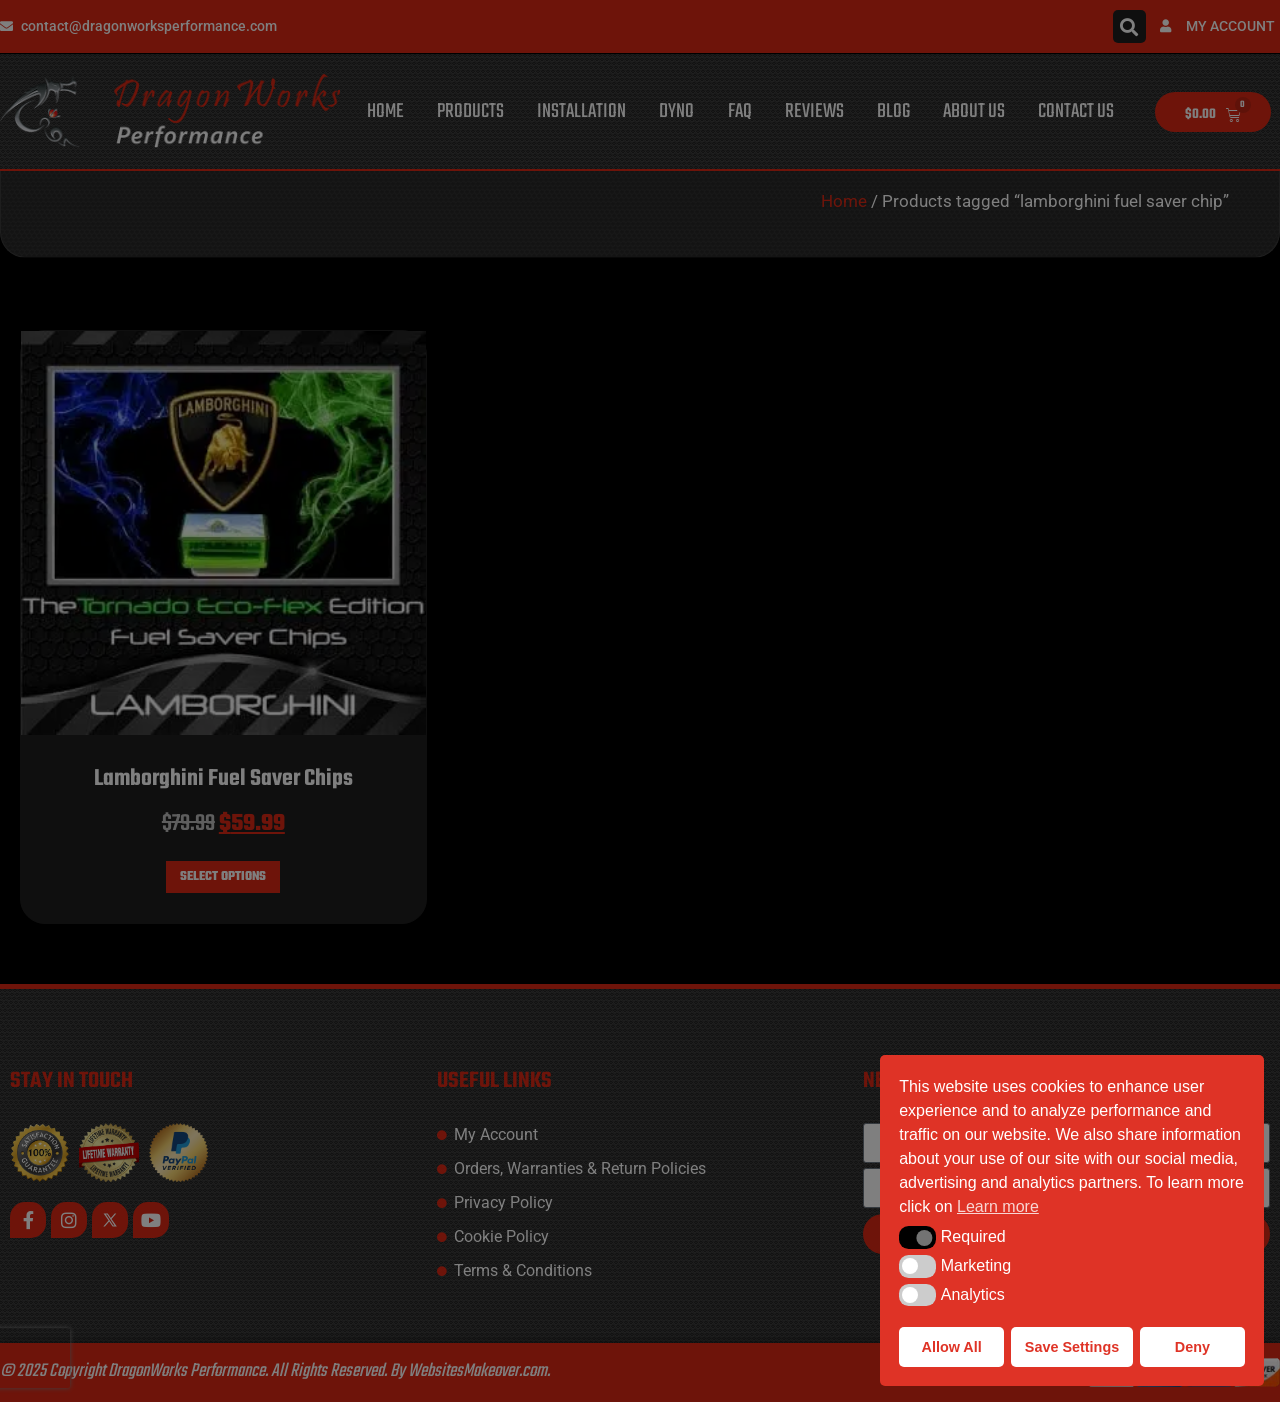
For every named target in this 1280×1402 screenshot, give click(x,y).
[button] (917, 1237)
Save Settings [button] (1072, 1347)
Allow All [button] (952, 1347)
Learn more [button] (998, 1206)
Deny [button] (1192, 1347)
